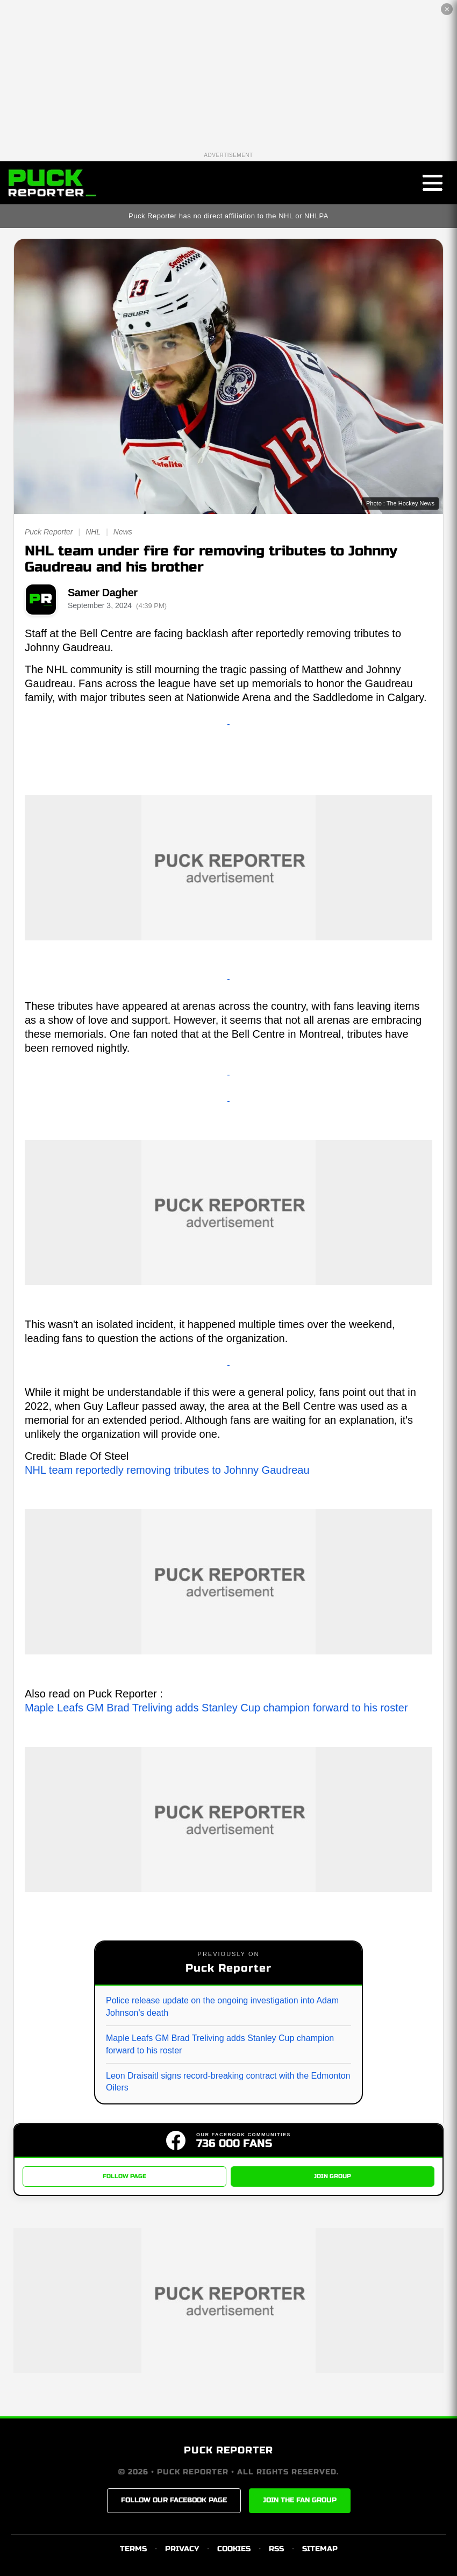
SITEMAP (320, 2548)
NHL (93, 531)
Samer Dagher (103, 592)
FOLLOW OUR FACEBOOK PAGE (174, 2500)
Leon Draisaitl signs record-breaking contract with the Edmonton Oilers (228, 2081)
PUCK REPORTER (228, 2450)
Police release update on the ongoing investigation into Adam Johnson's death (222, 2006)
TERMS (133, 2548)
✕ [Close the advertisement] (447, 9)
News (122, 531)
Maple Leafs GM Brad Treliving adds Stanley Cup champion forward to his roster (216, 1708)
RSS (276, 2548)
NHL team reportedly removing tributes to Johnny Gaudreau (167, 1470)
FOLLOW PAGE (124, 2176)
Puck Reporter (49, 531)
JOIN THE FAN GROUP (300, 2500)
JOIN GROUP (332, 2176)
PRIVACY (182, 2548)
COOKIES (234, 2548)
